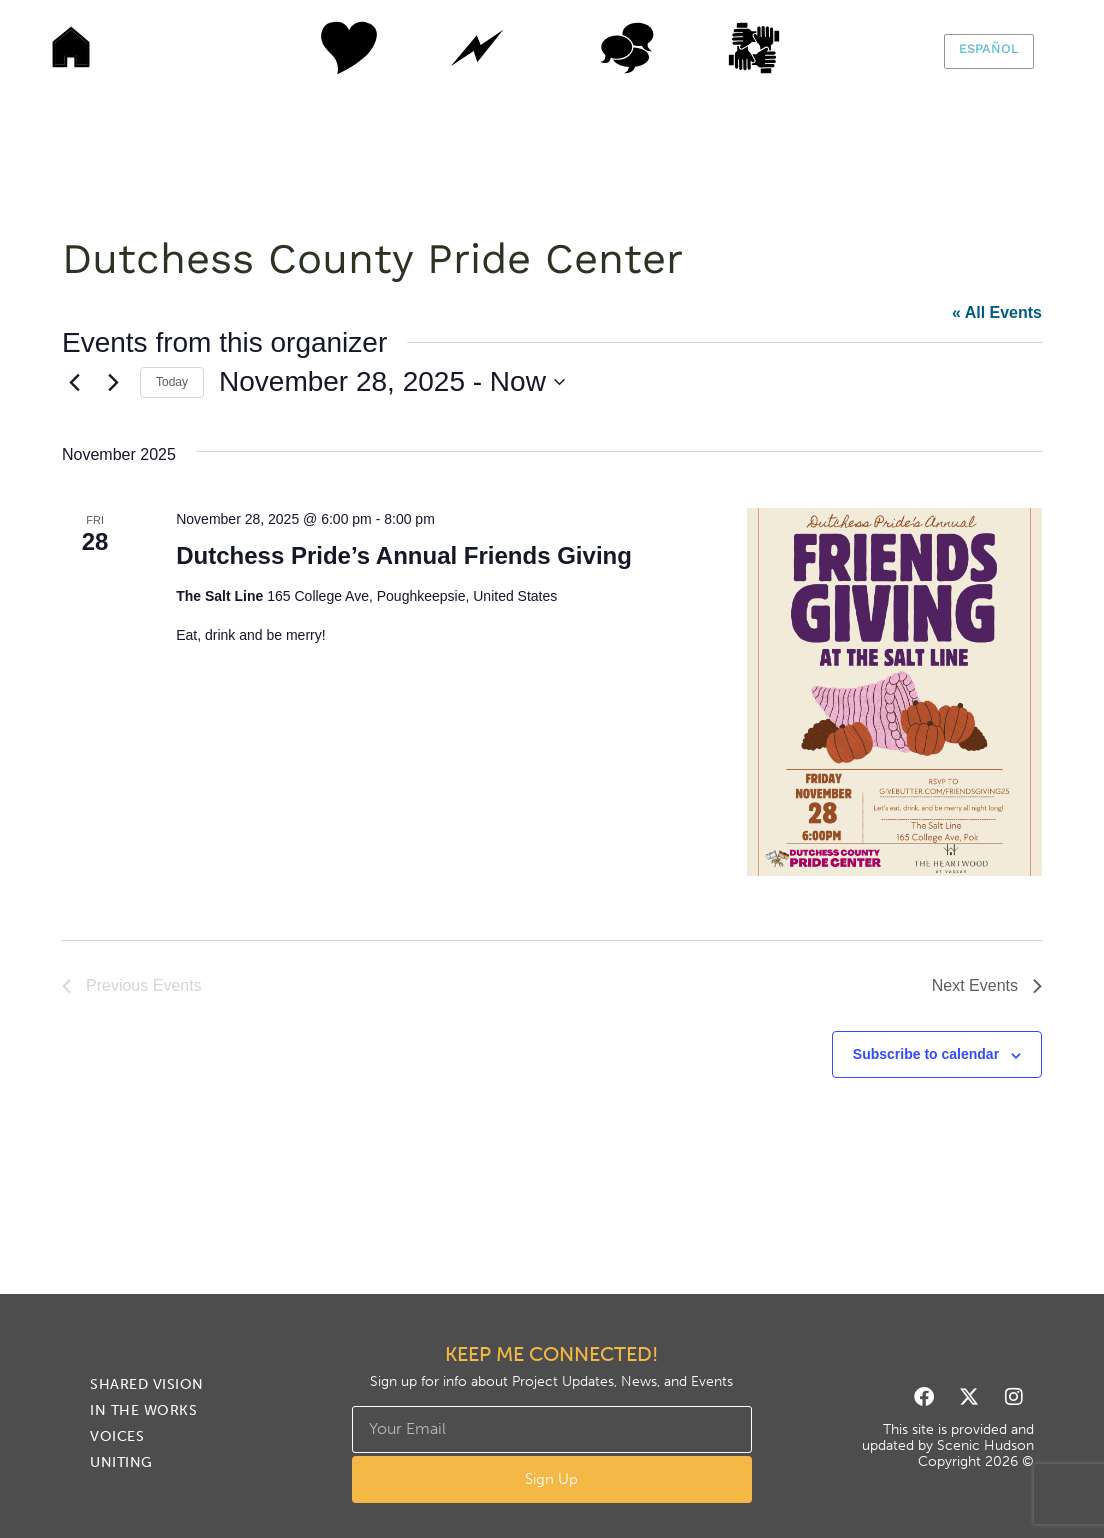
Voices (627, 48)
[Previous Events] (74, 382)
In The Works (477, 48)
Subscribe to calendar (926, 1054)
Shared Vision (327, 48)
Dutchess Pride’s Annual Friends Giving (404, 555)
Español (989, 48)
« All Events (997, 312)
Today (172, 382)
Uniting (777, 48)
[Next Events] (113, 382)
